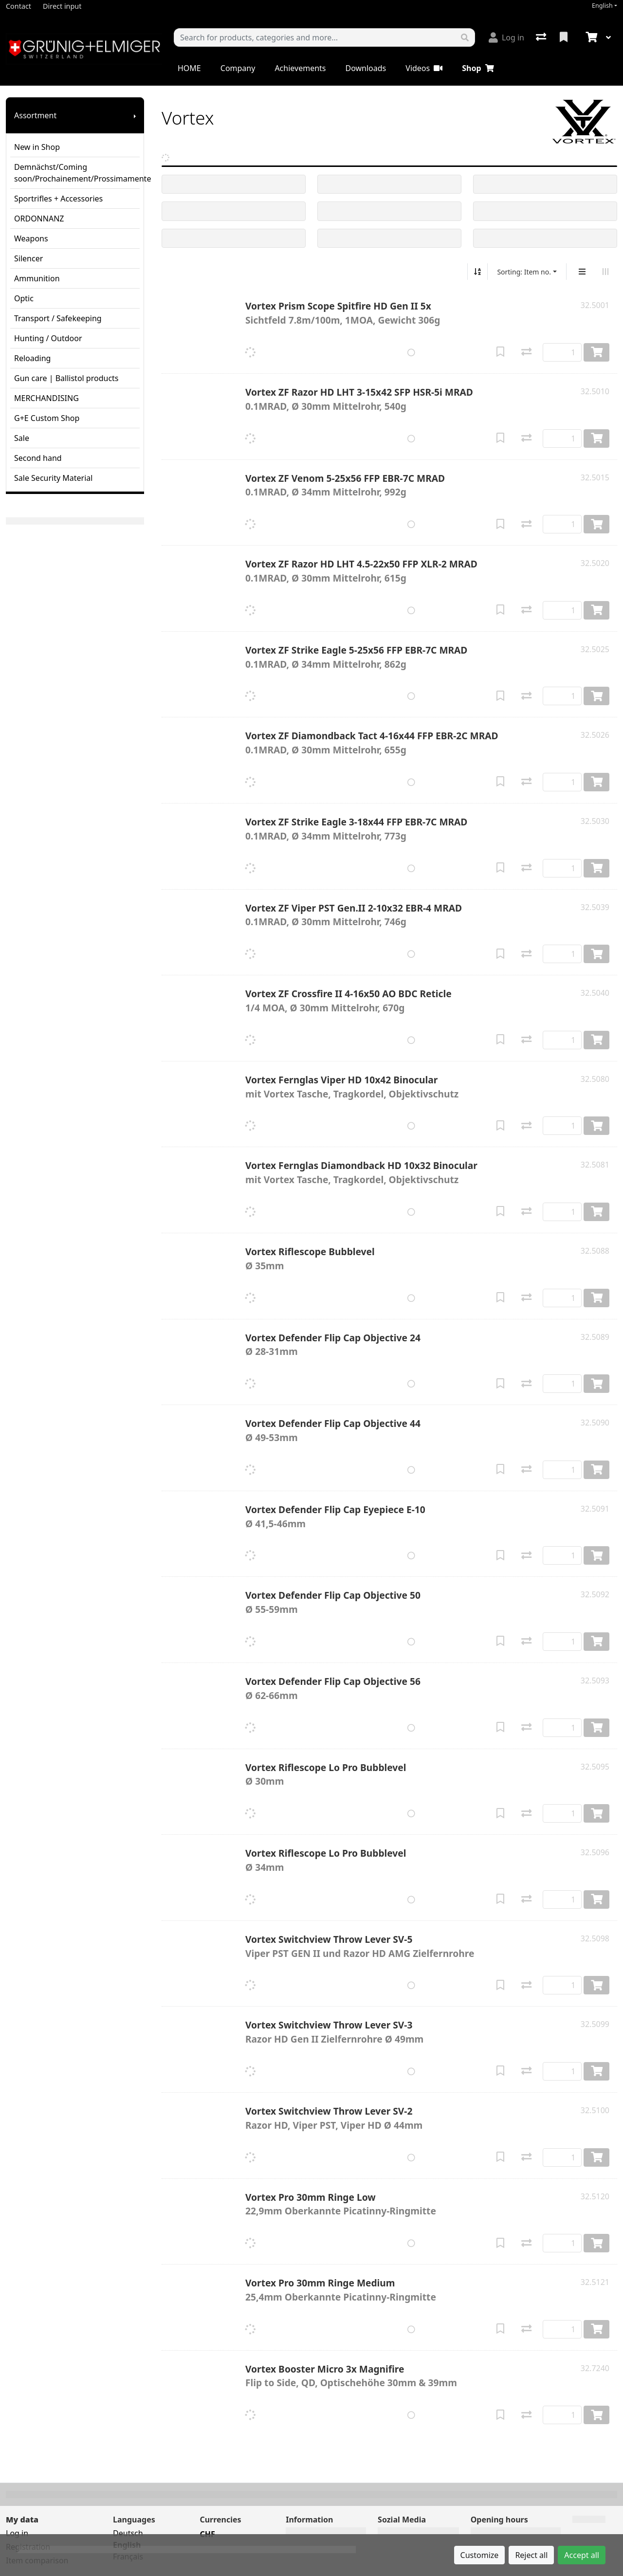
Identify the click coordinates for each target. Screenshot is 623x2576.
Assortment (35, 115)
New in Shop (37, 147)
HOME (189, 68)
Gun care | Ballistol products (66, 378)
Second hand (38, 458)
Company (238, 68)
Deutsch (128, 2533)
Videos (423, 68)
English (602, 5)
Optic (24, 298)
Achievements (300, 68)
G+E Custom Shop (46, 418)
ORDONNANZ (39, 218)
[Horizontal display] (605, 271)
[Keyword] (315, 37)
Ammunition (37, 278)
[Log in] (506, 37)
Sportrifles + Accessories (58, 198)
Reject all (531, 2555)
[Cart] (590, 37)
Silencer (28, 258)
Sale (21, 438)
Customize (479, 2555)
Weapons (31, 238)
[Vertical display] (582, 271)
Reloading (32, 358)
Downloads (365, 68)
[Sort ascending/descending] (477, 271)
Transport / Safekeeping (58, 318)
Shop (478, 68)
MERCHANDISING (46, 398)
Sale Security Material (53, 478)
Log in (17, 2533)
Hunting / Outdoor (48, 338)
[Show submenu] (135, 115)
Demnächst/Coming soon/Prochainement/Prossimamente (77, 173)
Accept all (581, 2555)
